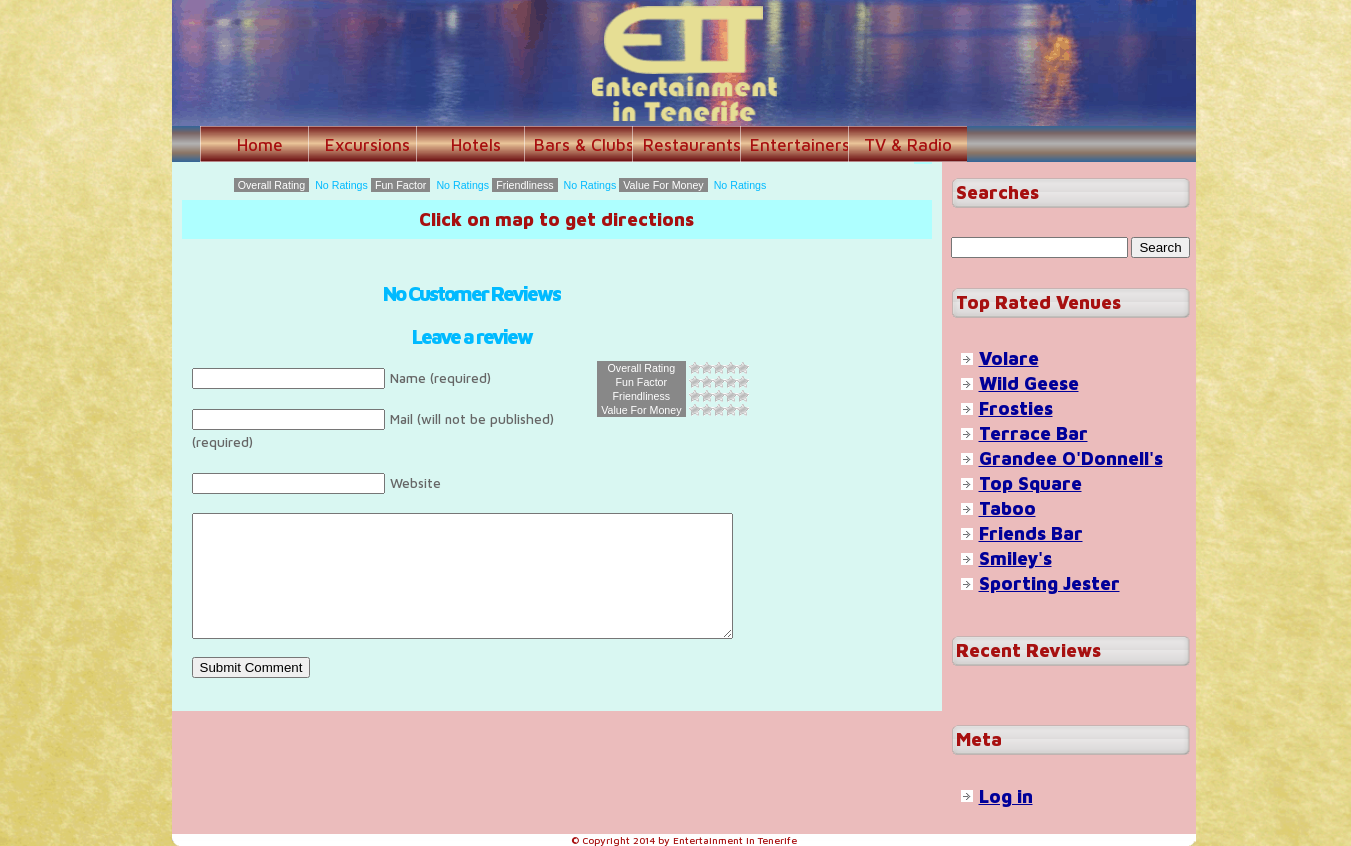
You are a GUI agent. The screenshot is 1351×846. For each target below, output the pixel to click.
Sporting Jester (1049, 583)
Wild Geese (1029, 383)
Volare (1009, 358)
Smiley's (1015, 558)
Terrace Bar (1033, 433)
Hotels (476, 145)
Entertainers (800, 145)
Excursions (367, 145)
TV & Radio (908, 145)
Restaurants (692, 145)
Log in (1006, 796)
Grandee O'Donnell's (1071, 458)
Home (260, 145)
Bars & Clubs (584, 145)
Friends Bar (1031, 533)
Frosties (1016, 408)
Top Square (1030, 483)
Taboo (1007, 508)
